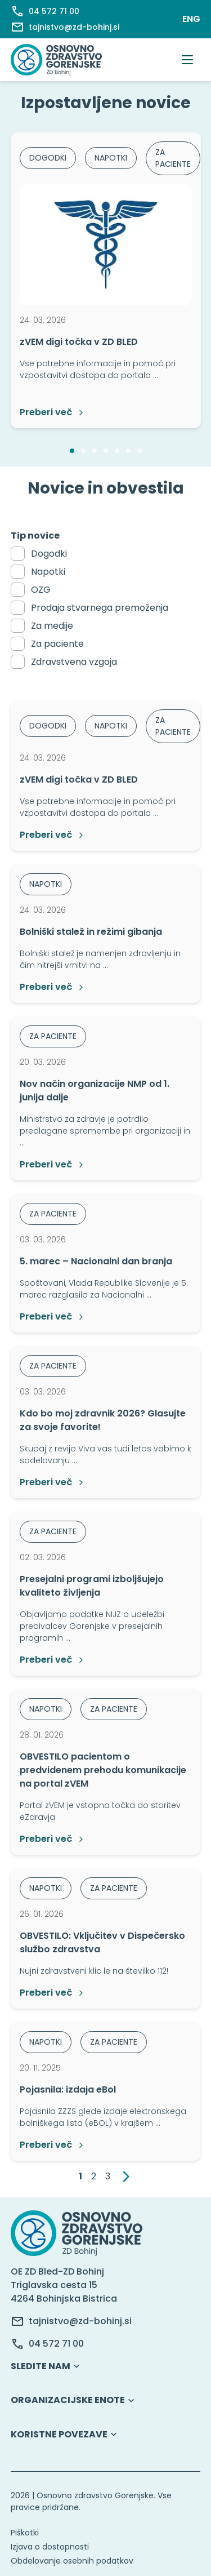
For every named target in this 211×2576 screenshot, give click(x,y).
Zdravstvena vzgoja (74, 661)
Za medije (52, 625)
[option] (106, 280)
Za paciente (57, 643)
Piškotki (25, 2532)
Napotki (48, 571)
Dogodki (49, 553)
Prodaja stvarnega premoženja (99, 607)
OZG (41, 589)
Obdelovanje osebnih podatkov (72, 2560)
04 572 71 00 (56, 2343)
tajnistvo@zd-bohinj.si (80, 2321)
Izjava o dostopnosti (50, 2546)
